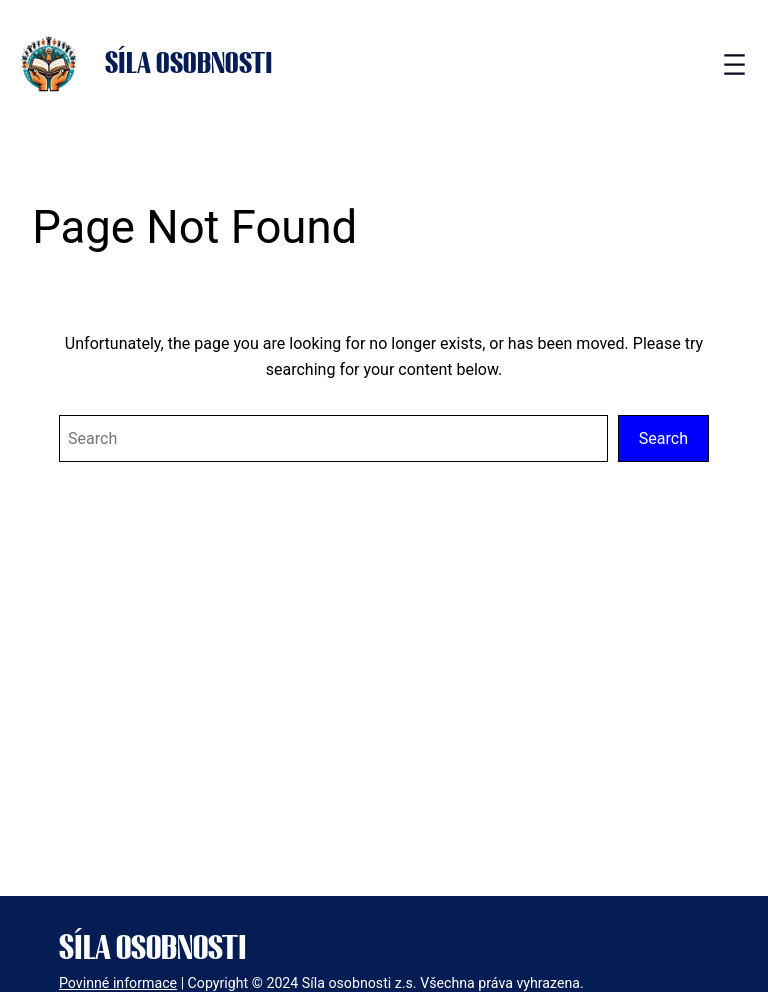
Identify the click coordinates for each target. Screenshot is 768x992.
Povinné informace (118, 983)
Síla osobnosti (189, 64)
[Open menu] (734, 64)
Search (663, 438)
